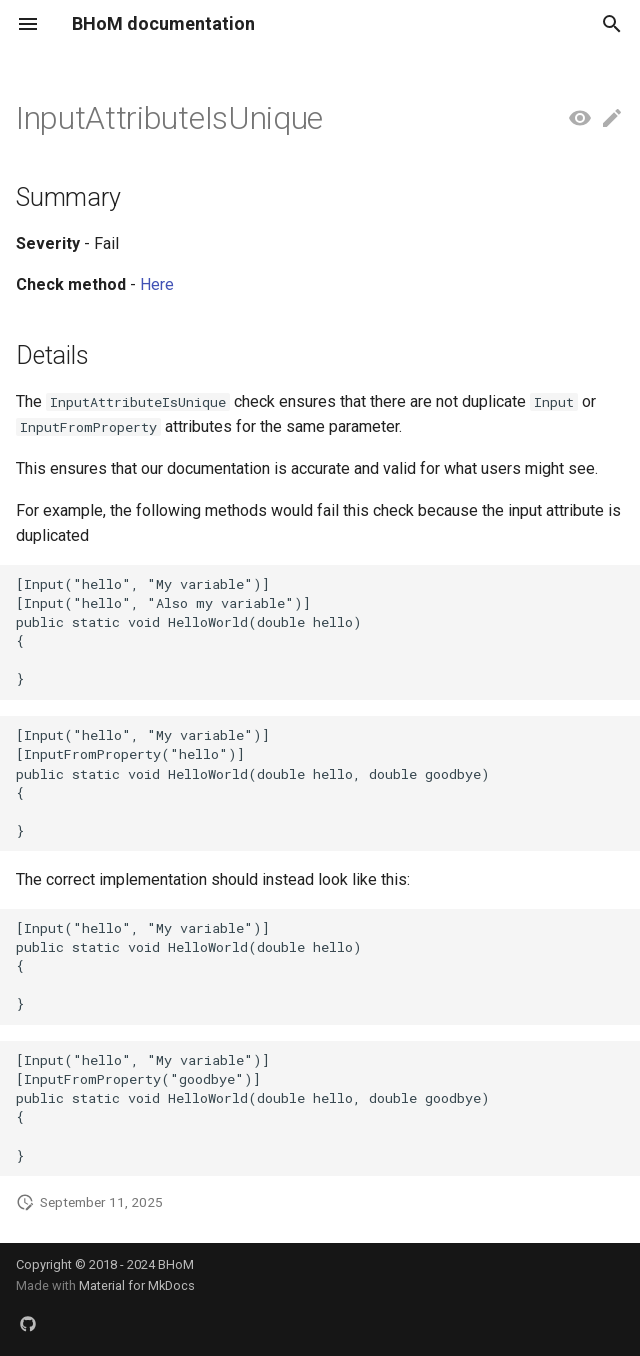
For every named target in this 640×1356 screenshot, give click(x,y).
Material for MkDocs (137, 1285)
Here (157, 284)
